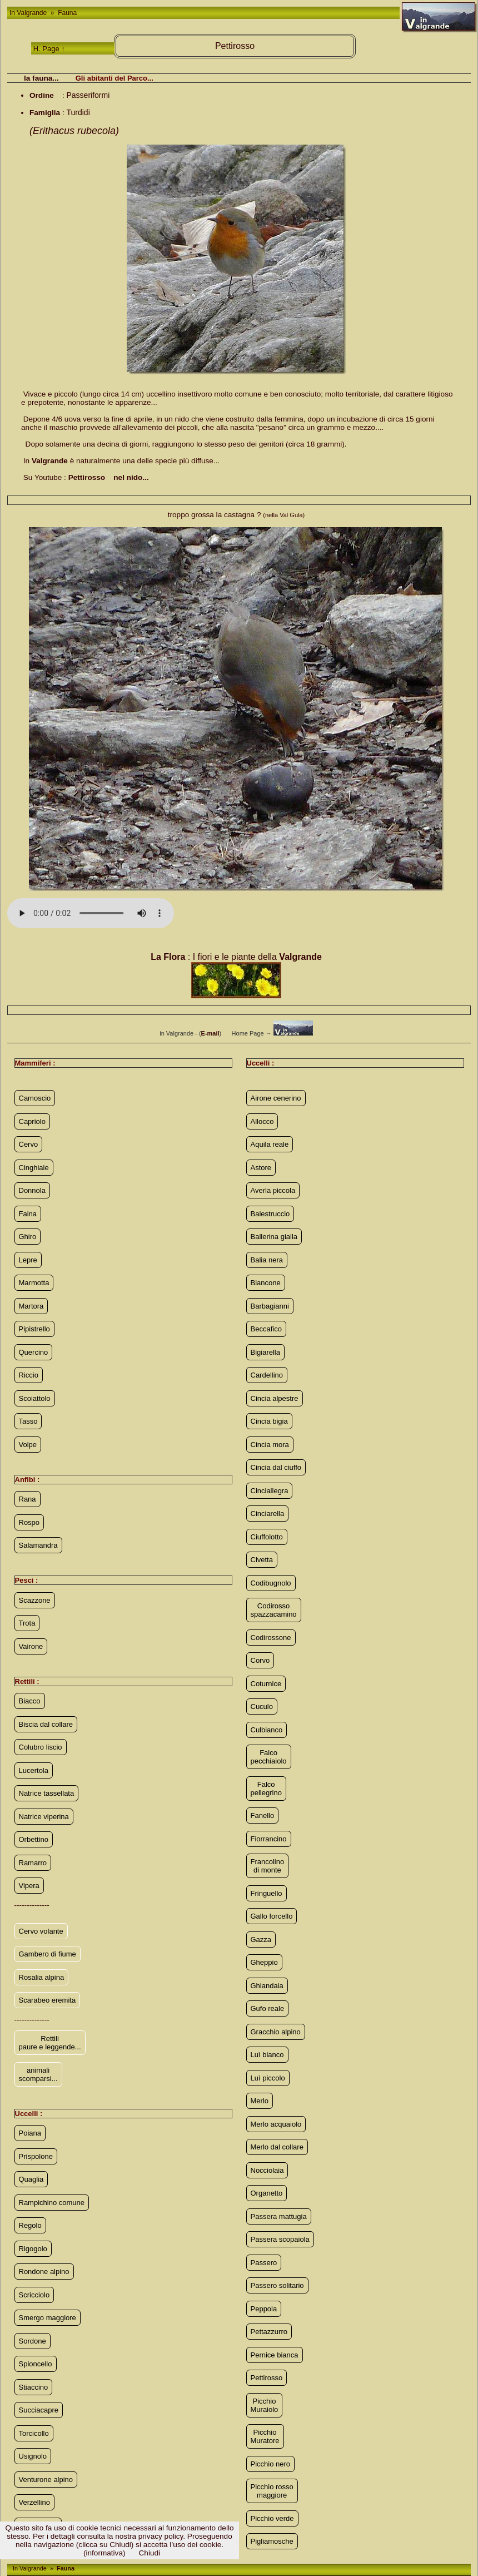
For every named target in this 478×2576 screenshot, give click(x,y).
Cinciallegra (269, 1491)
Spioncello (35, 2364)
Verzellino (34, 2502)
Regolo (30, 2225)
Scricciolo (34, 2295)
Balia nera (267, 1260)
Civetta (262, 1559)
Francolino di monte (268, 1865)
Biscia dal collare (46, 1724)
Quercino (33, 1352)
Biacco (30, 1701)
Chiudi (150, 2553)
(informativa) (104, 2553)
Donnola (32, 1190)
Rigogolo (33, 2249)
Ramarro (33, 1863)
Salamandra (38, 1545)
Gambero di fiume (47, 1954)
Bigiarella (265, 1352)
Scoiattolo (35, 1398)
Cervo (28, 1144)
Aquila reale (270, 1144)
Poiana (30, 2133)
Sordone (32, 2341)
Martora (31, 1306)
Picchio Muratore (265, 2436)
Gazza (261, 1939)
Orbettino (33, 1839)
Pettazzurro (269, 2331)
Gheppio (264, 1962)
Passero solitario (277, 2285)
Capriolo (32, 1121)
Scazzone (35, 1600)
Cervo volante (41, 1931)
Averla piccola (273, 1190)
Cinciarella (268, 1513)
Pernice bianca (274, 2355)
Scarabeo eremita (47, 2000)
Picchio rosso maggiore (272, 2491)
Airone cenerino (276, 1098)
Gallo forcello (272, 1916)
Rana (27, 1499)
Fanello (263, 1815)
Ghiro (28, 1236)
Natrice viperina (44, 1816)
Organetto (267, 2193)
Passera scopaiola (280, 2239)
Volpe (28, 1444)
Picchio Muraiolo (264, 2405)
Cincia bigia (269, 1421)
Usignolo (33, 2456)
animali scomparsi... (38, 2074)
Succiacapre (39, 2410)
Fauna (66, 13)
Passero (264, 2262)
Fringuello (266, 1893)
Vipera (29, 1885)
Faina (28, 1214)
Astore (261, 1167)
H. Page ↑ (49, 48)
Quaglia (31, 2179)
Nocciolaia (267, 2170)
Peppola (264, 2309)
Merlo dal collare (277, 2147)
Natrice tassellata (46, 1793)
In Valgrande (29, 13)
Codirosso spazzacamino (274, 1610)
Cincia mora (270, 1444)
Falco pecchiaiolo (269, 1756)
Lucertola (33, 1770)
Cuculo (262, 1706)
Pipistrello (34, 1329)
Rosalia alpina (41, 1977)
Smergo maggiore (47, 2318)
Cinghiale (34, 1167)
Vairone (31, 1646)
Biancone (266, 1283)
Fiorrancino (269, 1839)
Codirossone (271, 1637)
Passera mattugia (279, 2216)
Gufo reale (268, 2008)
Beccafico (266, 1329)
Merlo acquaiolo (276, 2124)
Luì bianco (267, 2054)
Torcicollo (34, 2433)
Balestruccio (270, 1214)
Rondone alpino (44, 2271)
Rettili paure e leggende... (50, 2042)
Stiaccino (33, 2387)
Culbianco (267, 1730)
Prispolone (36, 2156)
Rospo (29, 1522)
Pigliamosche (272, 2541)
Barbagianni (270, 1306)
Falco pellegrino (266, 1788)
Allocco (262, 1121)
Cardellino (267, 1375)
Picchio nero (271, 2464)
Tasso (28, 1421)
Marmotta (34, 1283)
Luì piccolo (268, 2078)
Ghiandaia (267, 1985)
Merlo (260, 2101)
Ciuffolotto (267, 1537)
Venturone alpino (46, 2479)
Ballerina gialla (274, 1236)
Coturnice (266, 1684)
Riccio (28, 1375)
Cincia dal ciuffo (276, 1467)
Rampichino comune (52, 2202)
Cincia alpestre (274, 1398)
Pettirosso (267, 2378)
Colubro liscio (40, 1747)
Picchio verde (272, 2518)
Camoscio (35, 1098)
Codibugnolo (271, 1583)
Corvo (260, 1660)
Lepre (28, 1260)
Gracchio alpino (276, 2032)
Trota (27, 1623)
